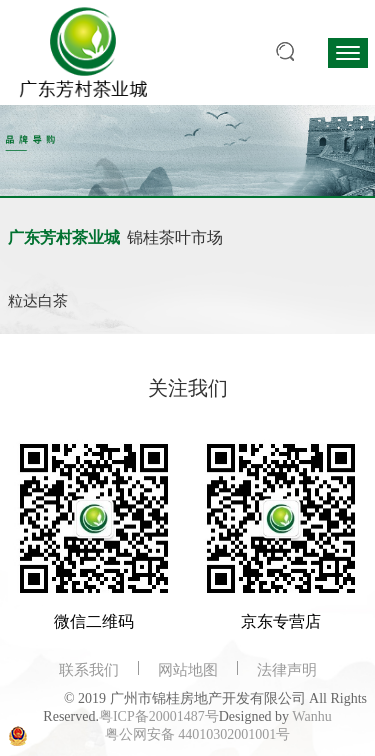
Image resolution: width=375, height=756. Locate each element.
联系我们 (89, 670)
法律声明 (287, 670)
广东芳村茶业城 (64, 237)
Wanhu (311, 716)
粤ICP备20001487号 (159, 716)
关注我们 (188, 388)
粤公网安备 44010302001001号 (198, 734)
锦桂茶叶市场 (175, 237)
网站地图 (188, 670)
